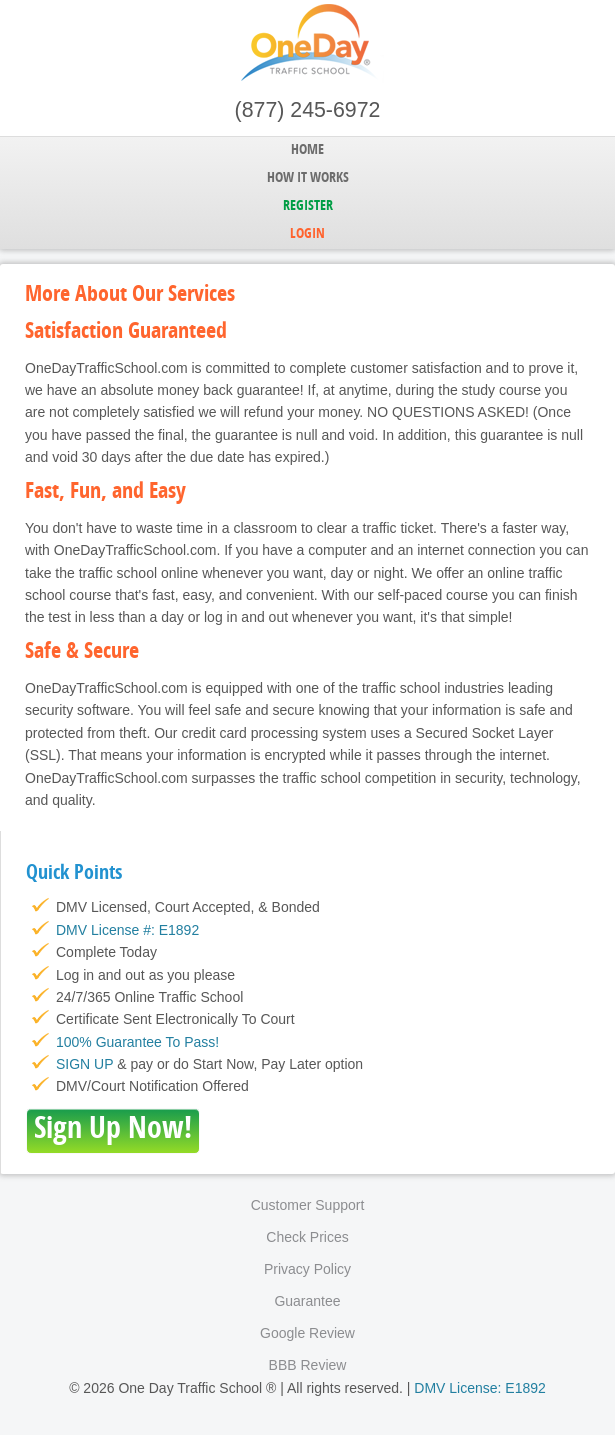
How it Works (308, 178)
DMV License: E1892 (480, 1388)
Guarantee (307, 1301)
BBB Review (308, 1365)
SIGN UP (84, 1064)
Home (307, 150)
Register (308, 206)
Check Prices (307, 1237)
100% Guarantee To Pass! (137, 1042)
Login (307, 234)
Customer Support (308, 1205)
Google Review (307, 1333)
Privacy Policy (307, 1269)
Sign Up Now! (113, 1130)
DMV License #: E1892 (127, 930)
